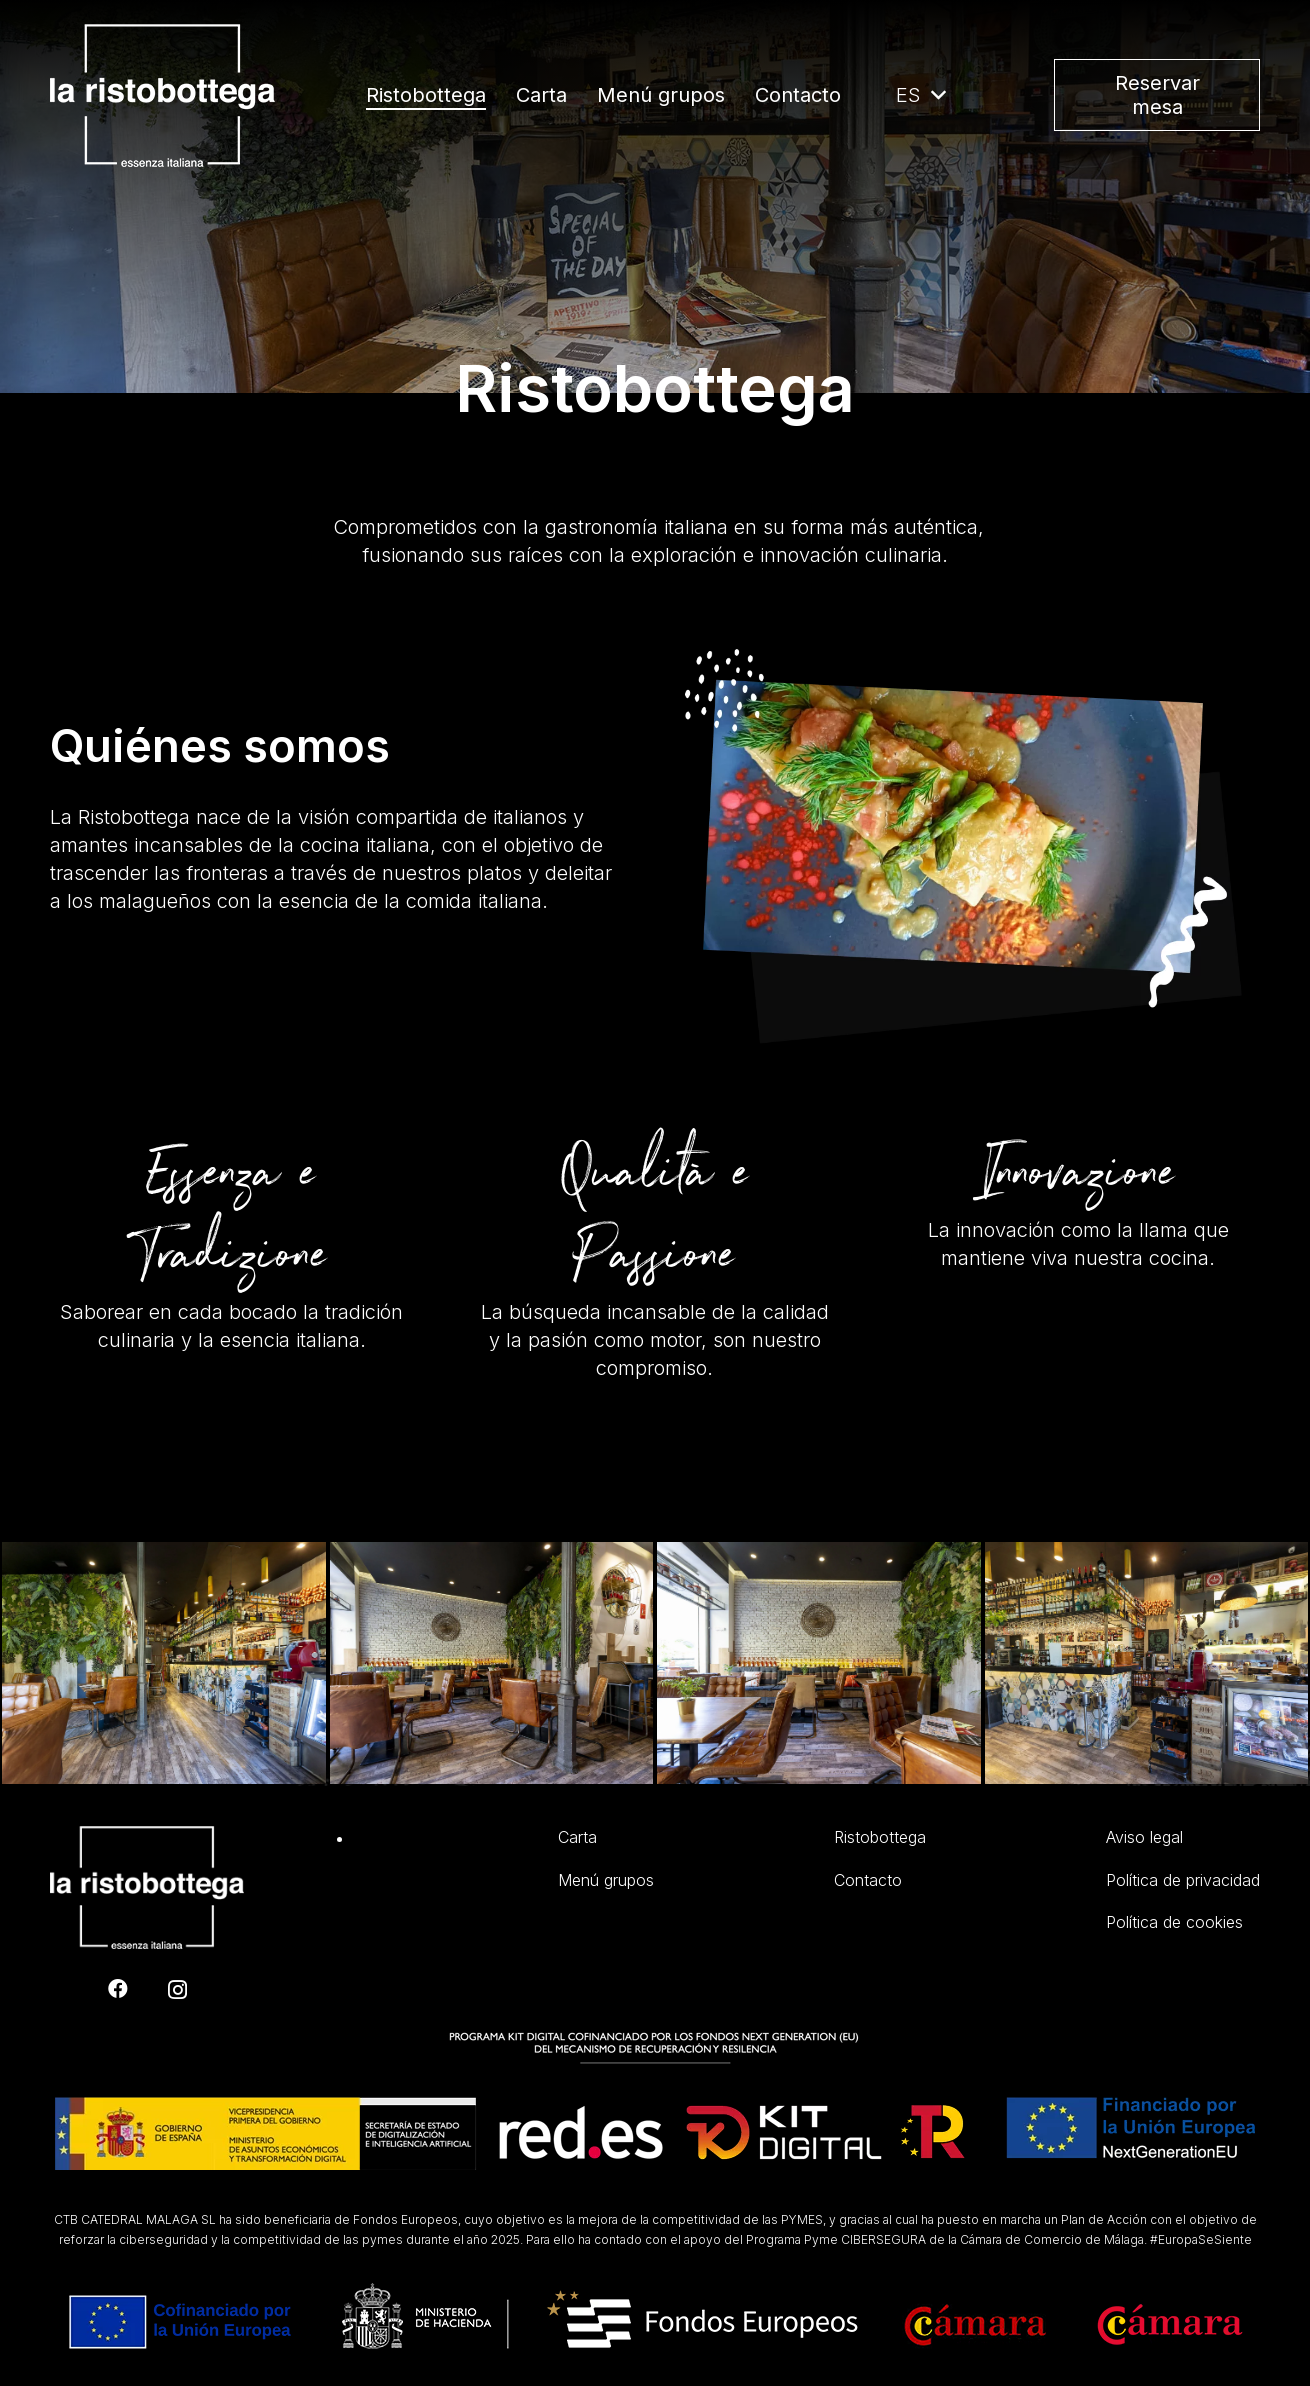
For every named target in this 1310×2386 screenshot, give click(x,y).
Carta (577, 1837)
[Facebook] (118, 1989)
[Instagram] (177, 1990)
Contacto (868, 1880)
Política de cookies (1174, 1922)
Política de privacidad (1183, 1880)
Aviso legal (1144, 1837)
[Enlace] (162, 95)
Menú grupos (606, 1880)
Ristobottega (880, 1837)
